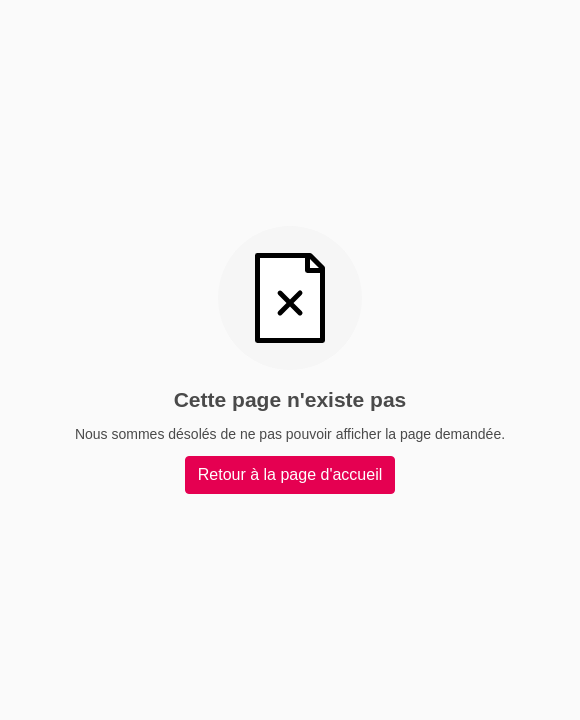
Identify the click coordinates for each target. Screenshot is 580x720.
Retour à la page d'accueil (290, 474)
